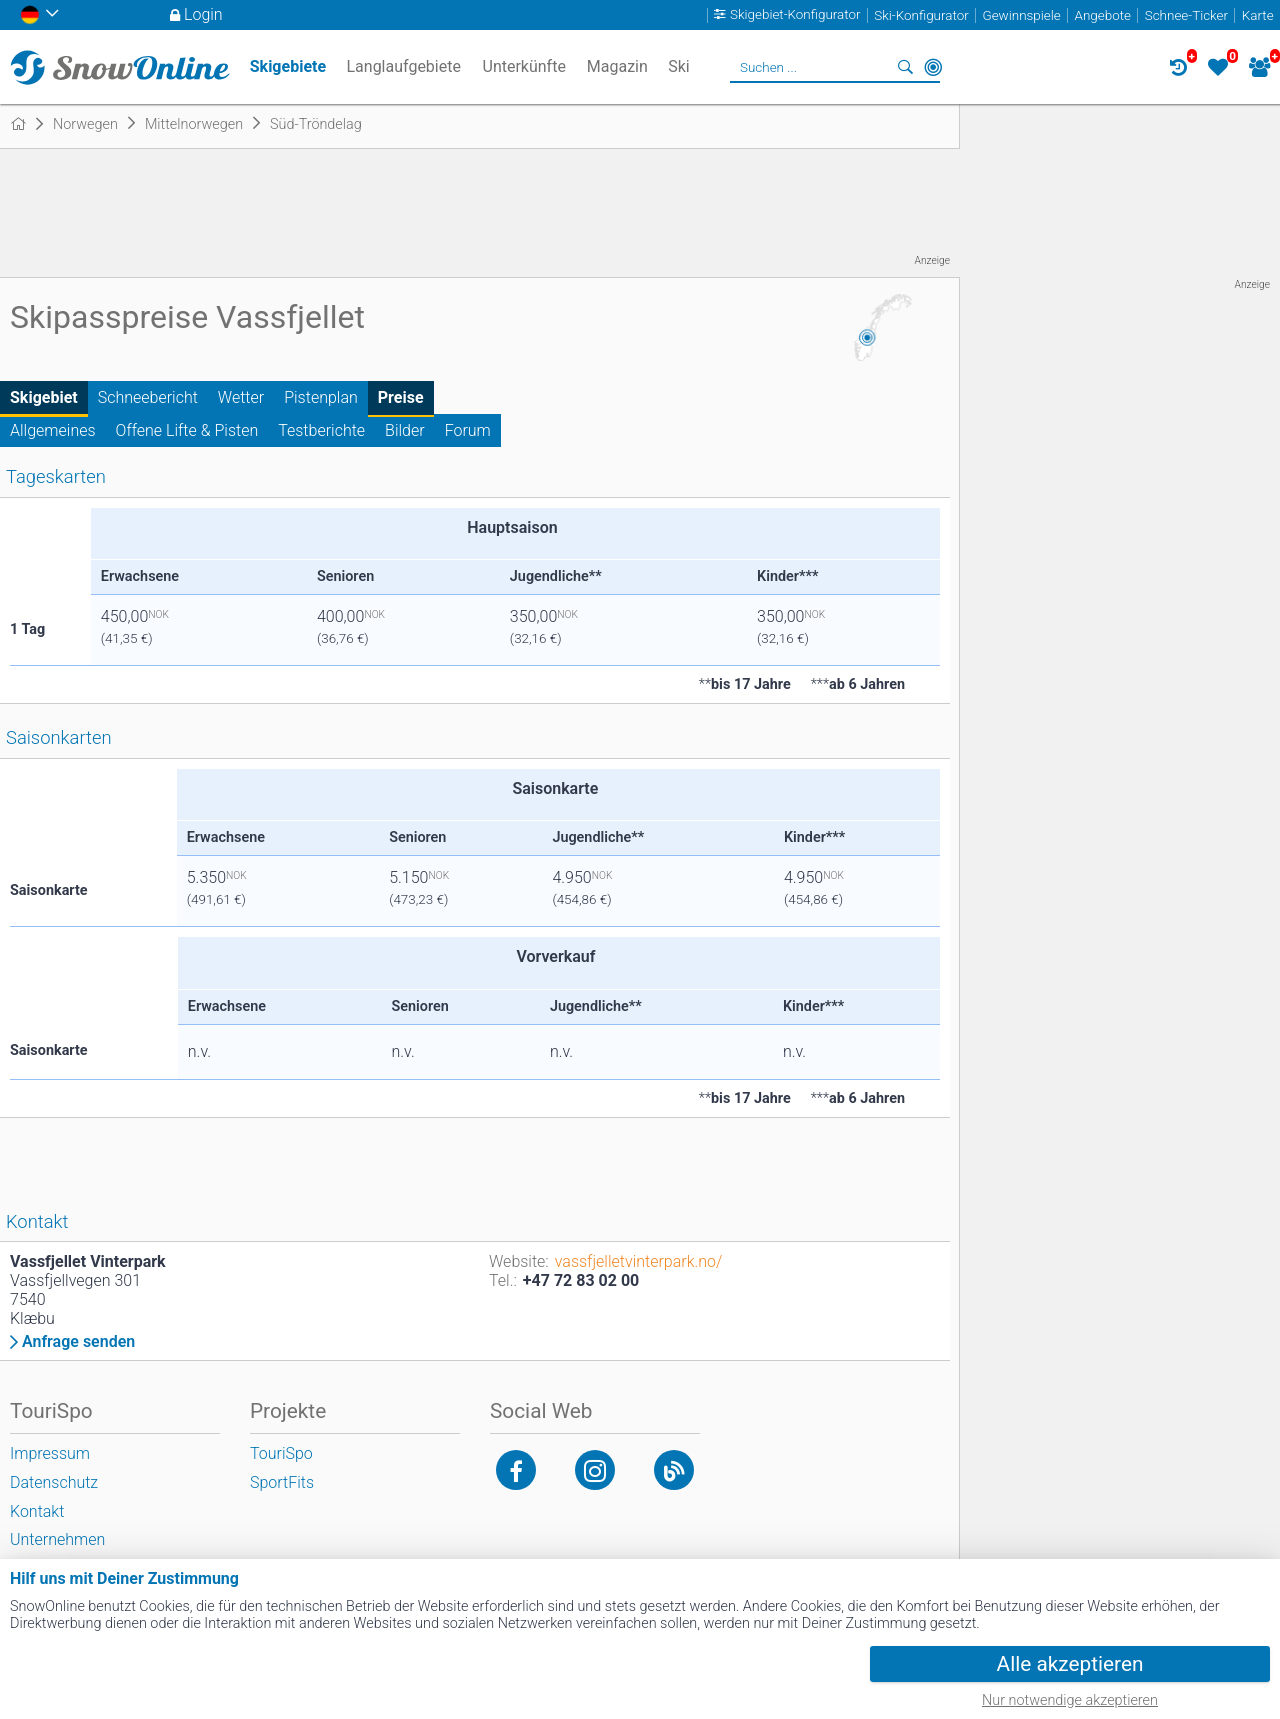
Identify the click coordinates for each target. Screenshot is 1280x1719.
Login (203, 14)
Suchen (905, 67)
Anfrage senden (78, 1342)
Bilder (405, 430)
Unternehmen (57, 1539)
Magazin (617, 66)
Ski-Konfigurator (921, 15)
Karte (1258, 15)
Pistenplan (321, 397)
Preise (401, 397)
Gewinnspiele (1021, 15)
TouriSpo (281, 1453)
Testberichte (321, 430)
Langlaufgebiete (403, 66)
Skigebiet (44, 397)
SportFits (282, 1482)
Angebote (1103, 15)
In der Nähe (933, 67)
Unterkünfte (524, 66)
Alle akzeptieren (1070, 1664)
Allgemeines (53, 430)
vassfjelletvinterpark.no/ (639, 1261)
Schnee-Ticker (1186, 15)
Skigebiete (288, 66)
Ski (679, 66)
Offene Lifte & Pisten (187, 430)
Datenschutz (54, 1482)
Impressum (50, 1453)
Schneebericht (148, 397)
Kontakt (37, 1511)
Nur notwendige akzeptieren (1070, 1700)
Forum (468, 430)
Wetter (241, 397)
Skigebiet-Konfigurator (795, 15)
